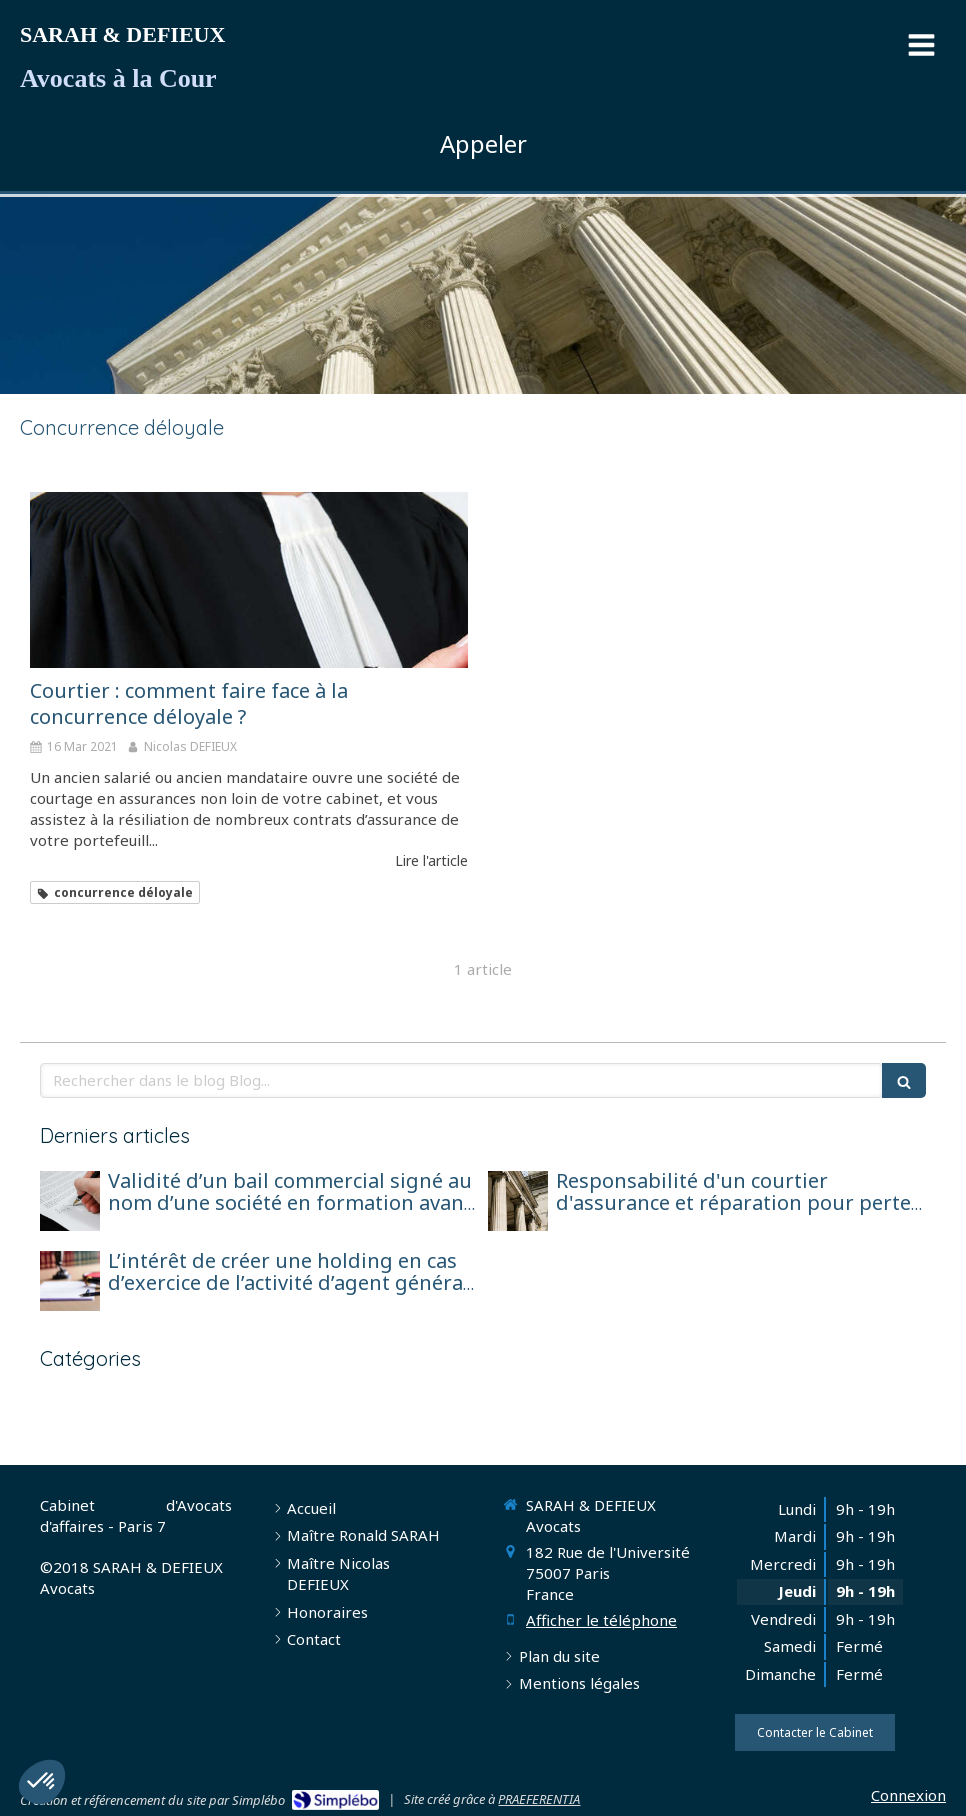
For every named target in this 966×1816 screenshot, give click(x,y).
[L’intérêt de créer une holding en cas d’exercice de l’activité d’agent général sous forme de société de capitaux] (70, 1281)
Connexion (908, 1795)
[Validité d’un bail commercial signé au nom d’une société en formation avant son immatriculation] (70, 1201)
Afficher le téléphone (601, 1620)
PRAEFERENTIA (539, 1799)
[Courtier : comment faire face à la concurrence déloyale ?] (249, 579)
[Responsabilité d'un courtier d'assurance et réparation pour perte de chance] (518, 1201)
